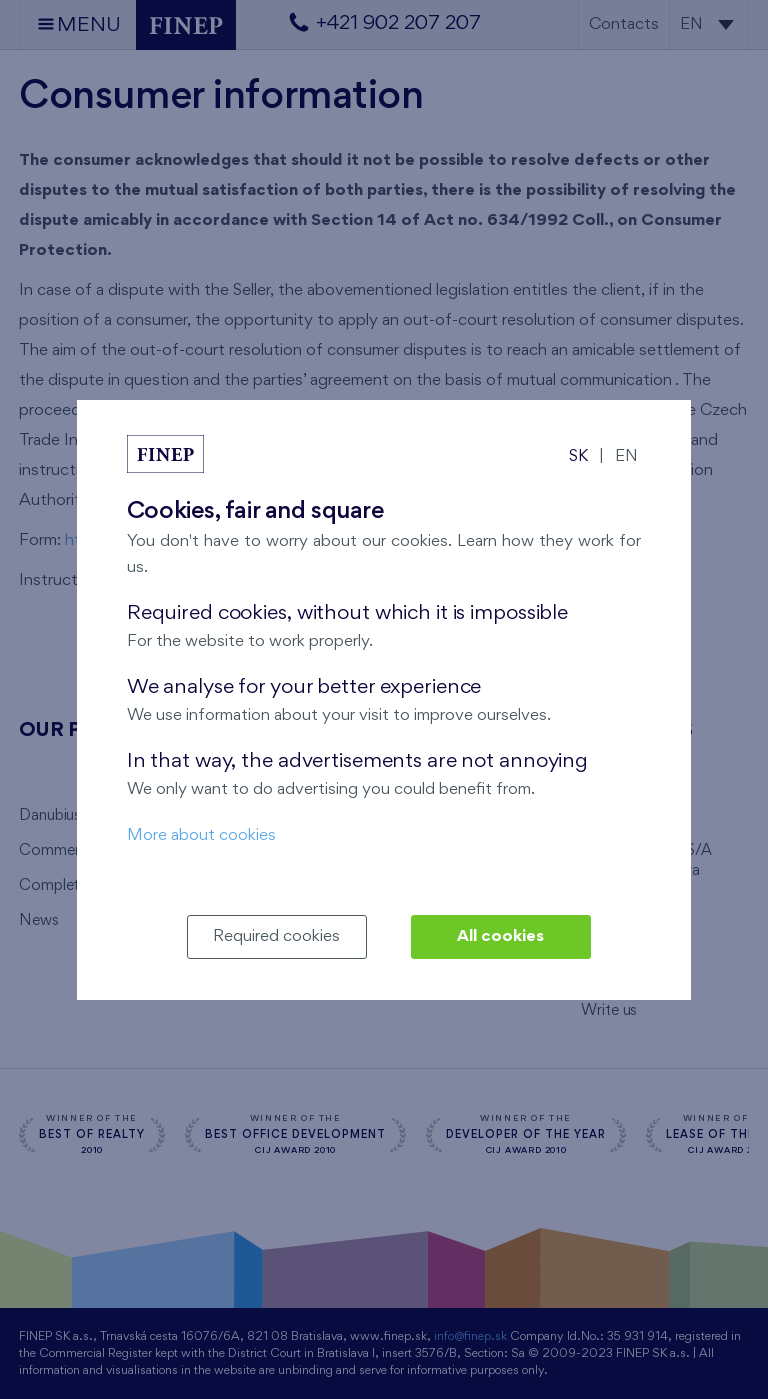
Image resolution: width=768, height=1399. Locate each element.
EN (626, 456)
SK (578, 456)
